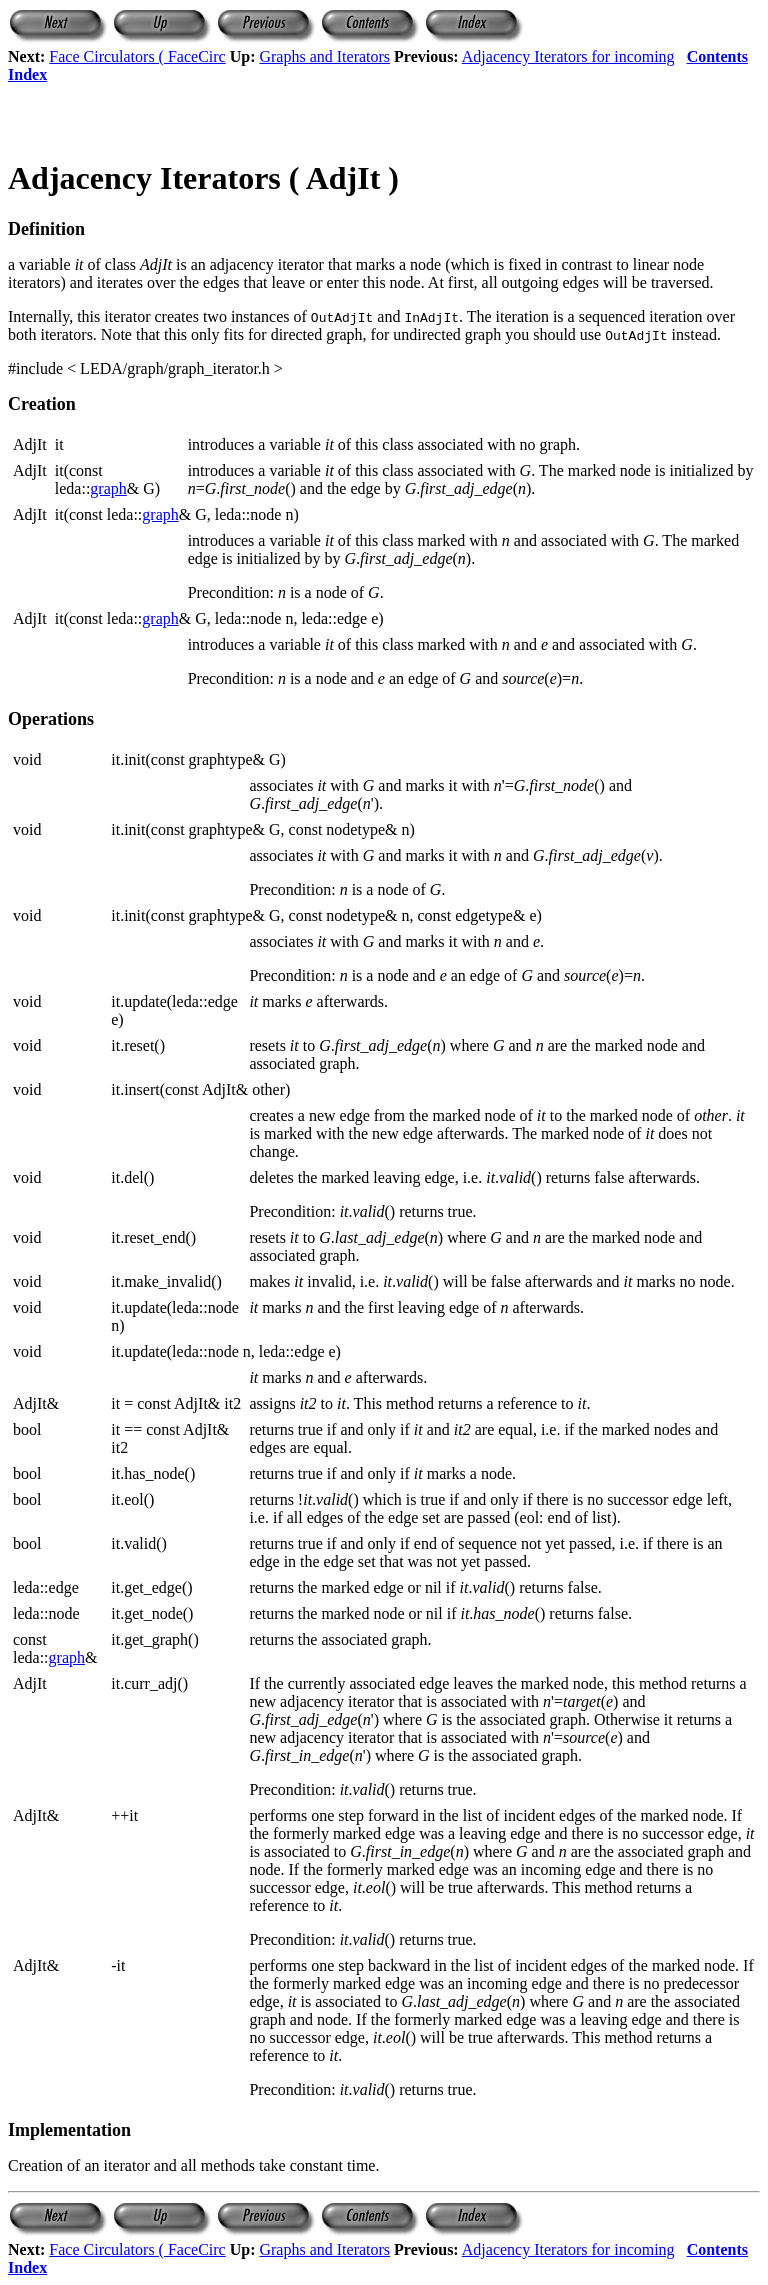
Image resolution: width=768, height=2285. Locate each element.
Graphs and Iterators (324, 56)
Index (27, 74)
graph (108, 488)
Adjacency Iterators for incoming (568, 56)
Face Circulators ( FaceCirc (137, 56)
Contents (717, 56)
